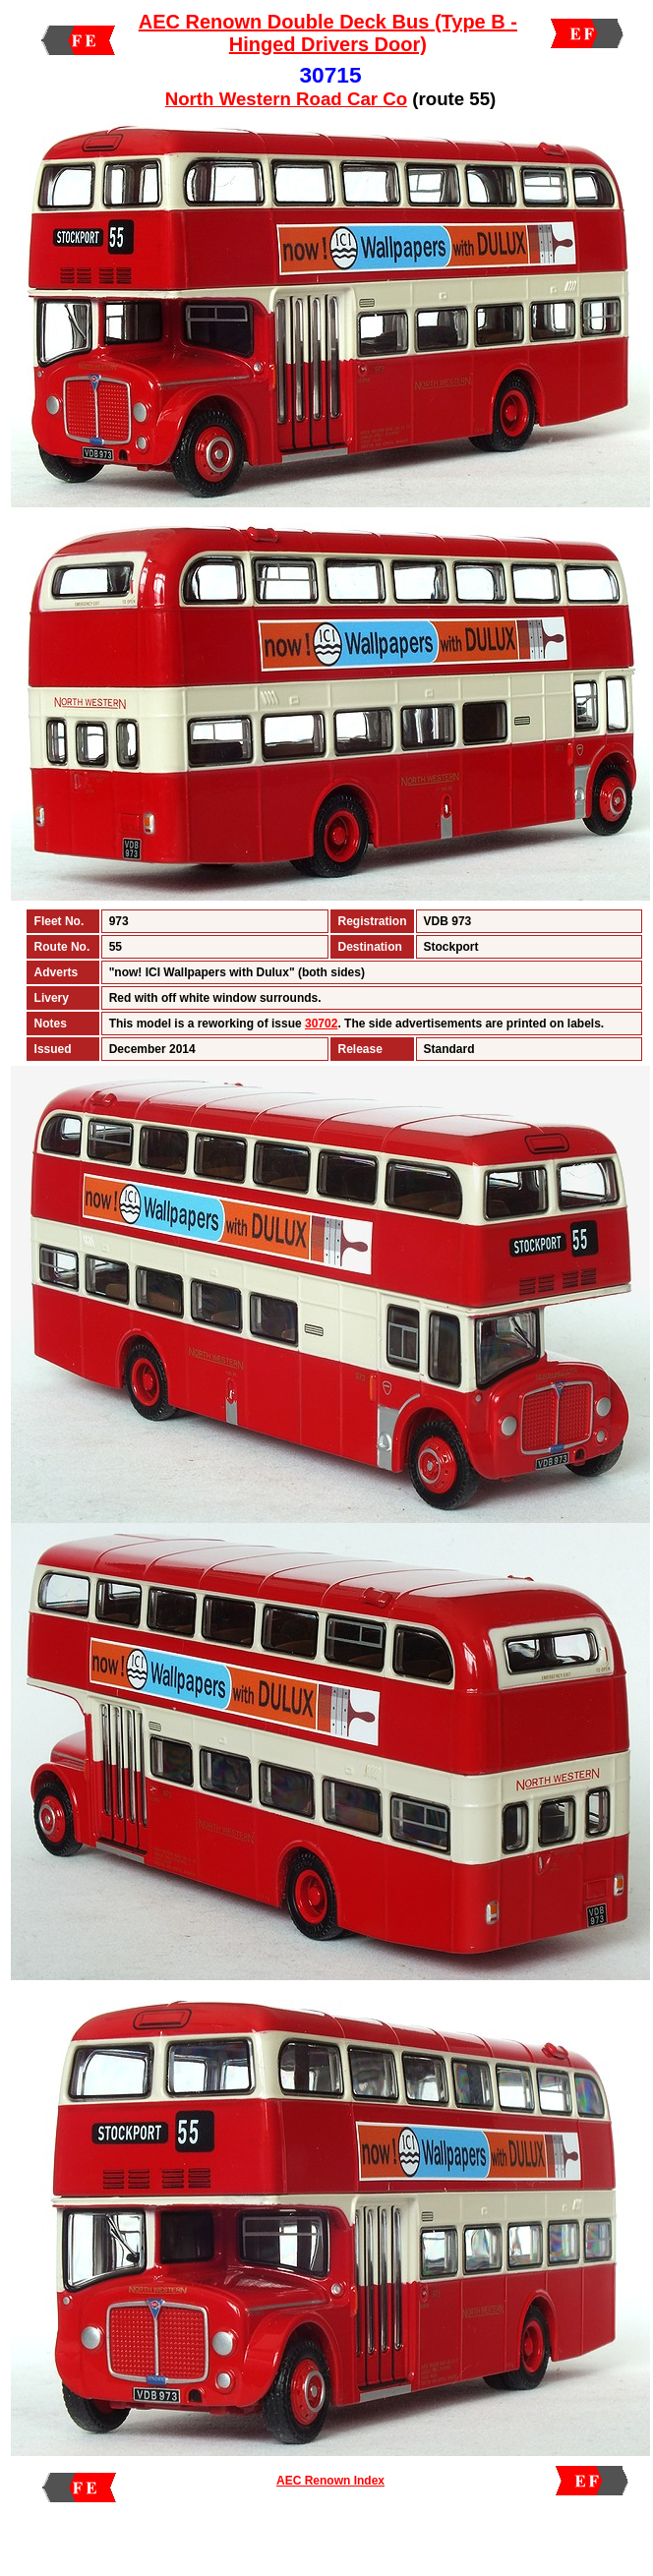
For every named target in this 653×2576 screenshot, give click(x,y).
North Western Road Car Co (286, 98)
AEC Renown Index (330, 2481)
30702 (321, 1023)
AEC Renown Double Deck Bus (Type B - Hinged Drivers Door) (328, 33)
